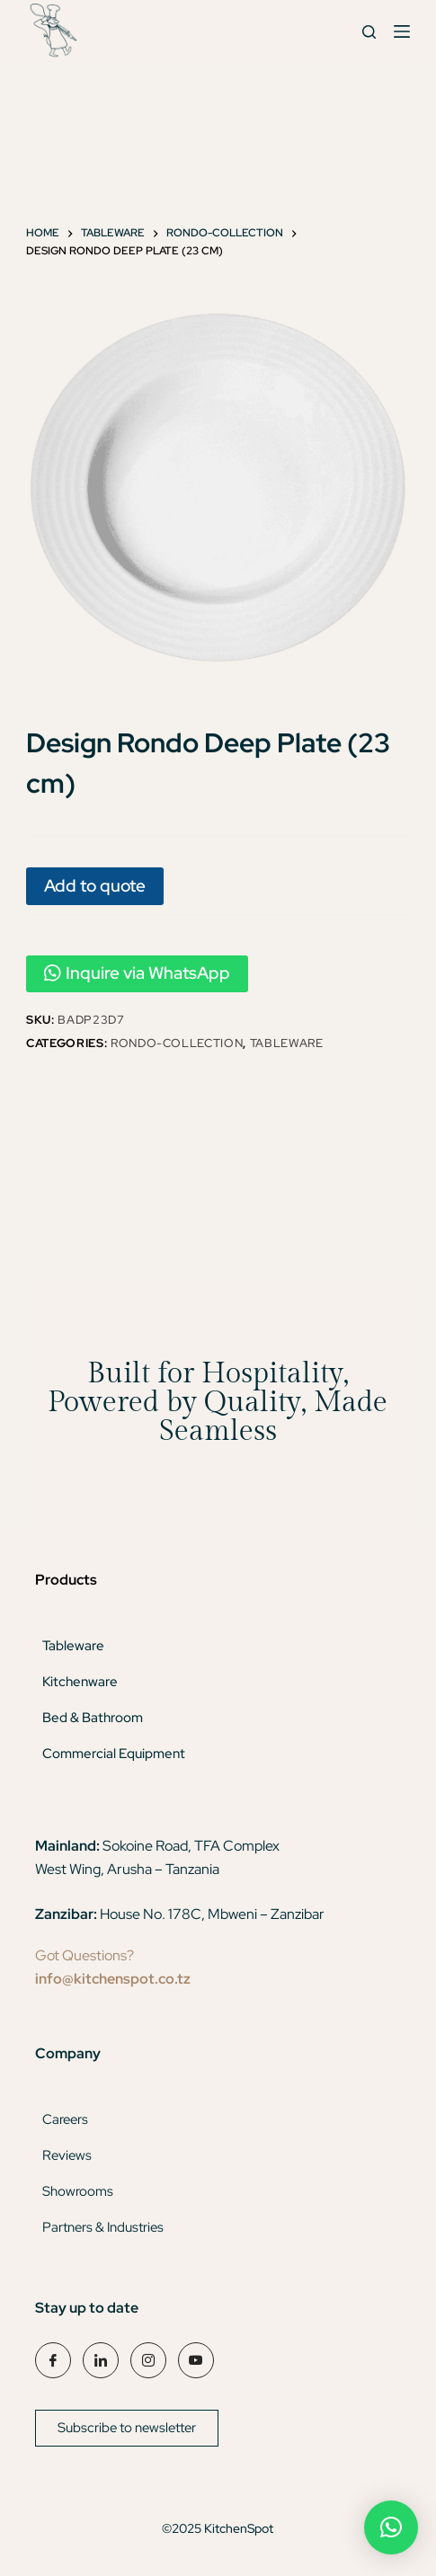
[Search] (369, 32)
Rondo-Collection (177, 1043)
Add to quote (95, 885)
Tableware (287, 1043)
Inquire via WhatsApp (137, 973)
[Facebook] (53, 2360)
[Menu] (402, 31)
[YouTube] (196, 2360)
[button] (391, 2527)
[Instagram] (148, 2360)
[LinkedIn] (101, 2360)
